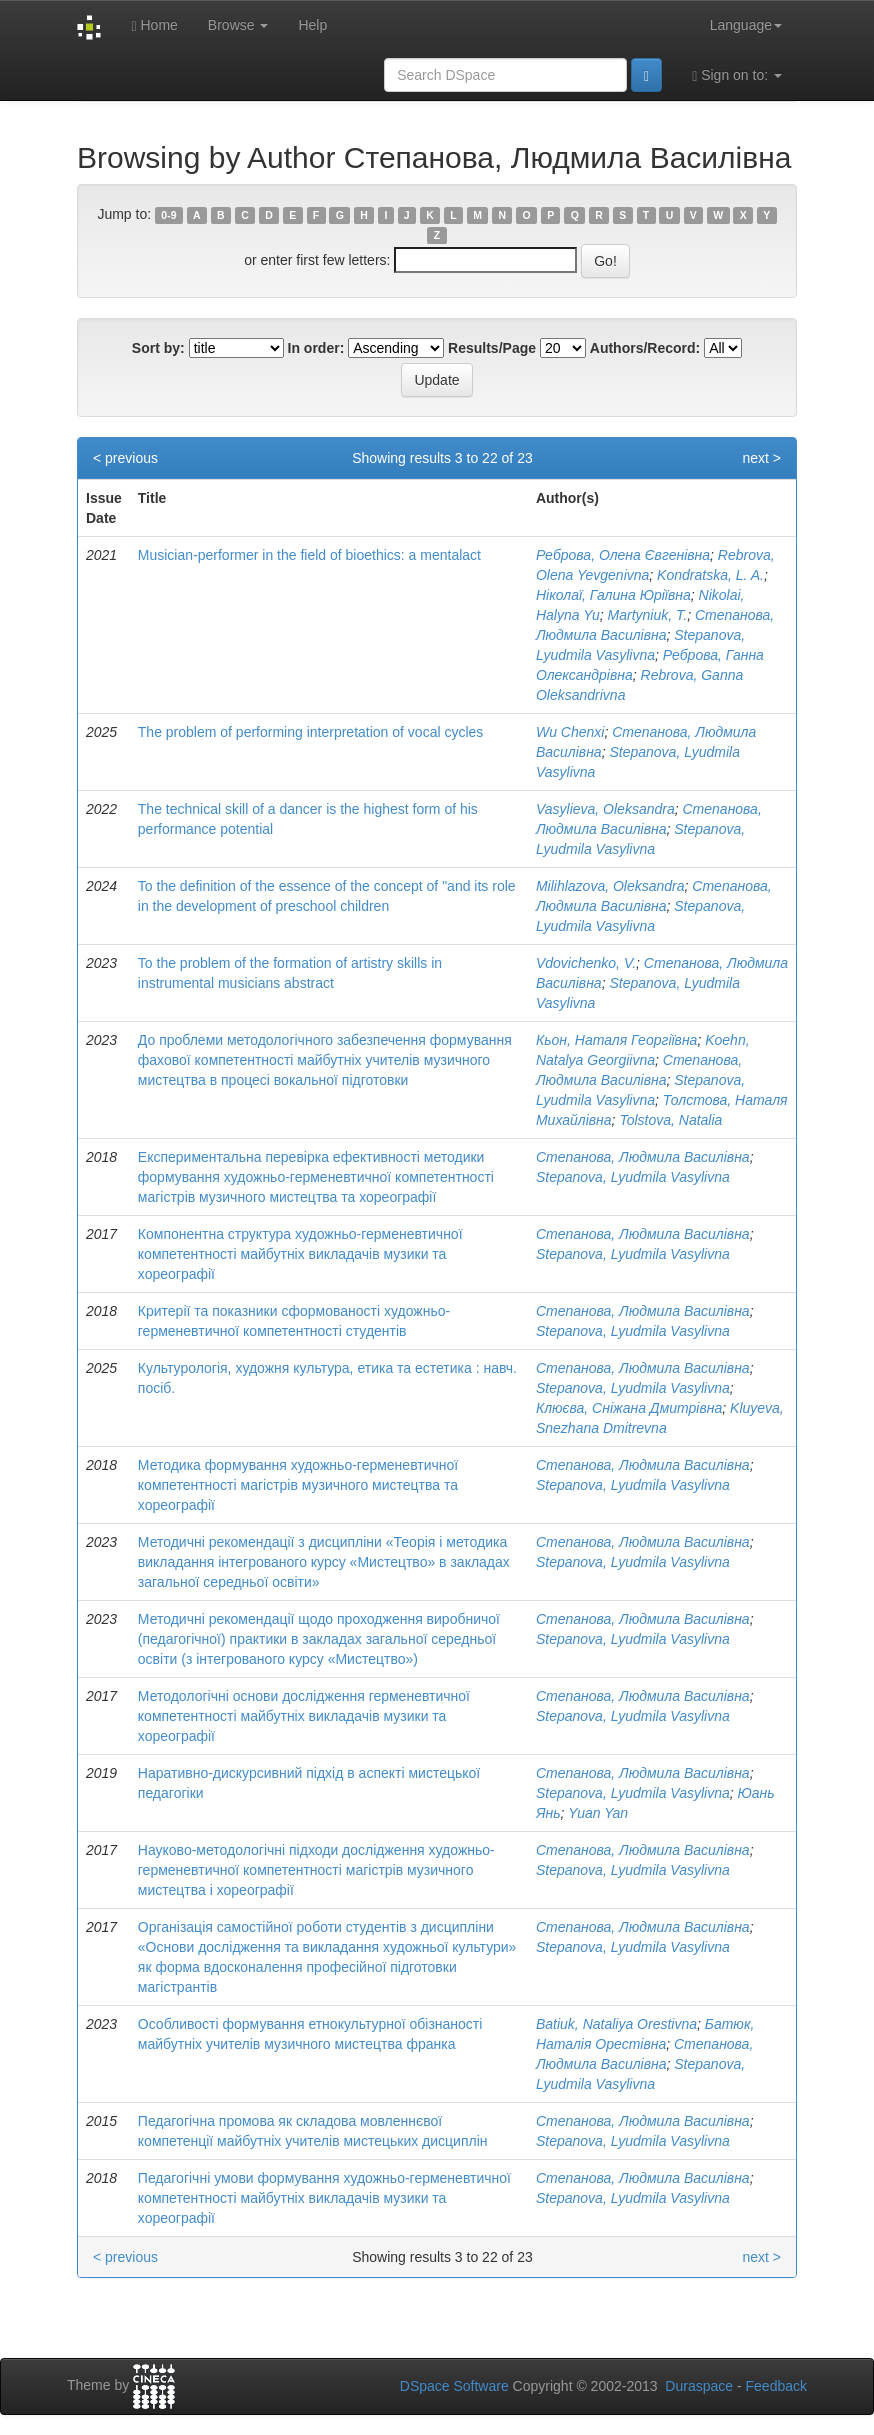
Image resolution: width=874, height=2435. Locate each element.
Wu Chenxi (570, 732)
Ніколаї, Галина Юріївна (613, 595)
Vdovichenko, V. (586, 963)
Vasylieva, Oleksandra (605, 809)
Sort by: (158, 348)
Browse (238, 25)
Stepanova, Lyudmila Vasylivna (633, 1177)
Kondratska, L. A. (710, 575)
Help (312, 25)
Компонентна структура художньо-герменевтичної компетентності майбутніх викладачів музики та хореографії (300, 1254)
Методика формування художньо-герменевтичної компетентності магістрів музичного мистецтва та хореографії (298, 1485)
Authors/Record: (645, 348)
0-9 (168, 215)
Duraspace (699, 2386)
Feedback (776, 2386)
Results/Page (492, 348)
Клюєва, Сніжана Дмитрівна (629, 1408)
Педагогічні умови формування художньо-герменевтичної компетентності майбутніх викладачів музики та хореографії (324, 2198)
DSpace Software (454, 2386)
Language (746, 25)
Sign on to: (737, 75)
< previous (125, 458)
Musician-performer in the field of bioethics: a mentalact (309, 555)
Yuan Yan (598, 1813)
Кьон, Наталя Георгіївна (616, 1040)
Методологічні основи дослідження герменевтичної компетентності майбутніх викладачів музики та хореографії (304, 1716)
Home (154, 25)
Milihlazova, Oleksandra (610, 886)
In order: (316, 348)
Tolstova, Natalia (670, 1120)
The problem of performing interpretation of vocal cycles (311, 732)
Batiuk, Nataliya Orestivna (616, 2024)
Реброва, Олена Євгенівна (623, 555)
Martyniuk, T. (648, 615)
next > (761, 458)
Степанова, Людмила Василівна (643, 1157)
